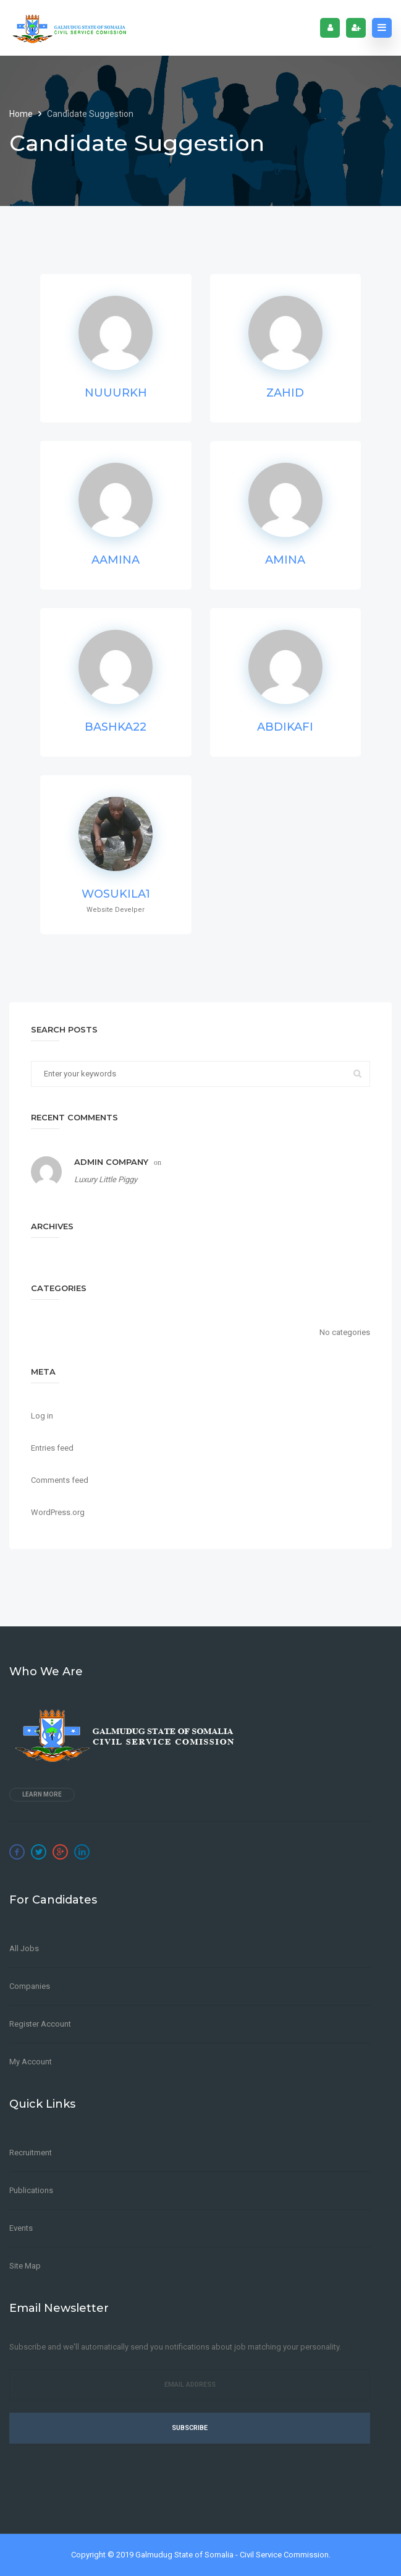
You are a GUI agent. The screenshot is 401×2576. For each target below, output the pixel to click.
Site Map (25, 2265)
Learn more (42, 1794)
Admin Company (111, 1162)
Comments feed (59, 1480)
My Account (30, 2061)
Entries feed (52, 1448)
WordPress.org (58, 1512)
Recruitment (30, 2152)
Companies (29, 1986)
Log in (42, 1415)
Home (22, 114)
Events (21, 2228)
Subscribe (190, 2428)
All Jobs (24, 1948)
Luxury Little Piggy (105, 1179)
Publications (31, 2190)
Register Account (40, 2024)
